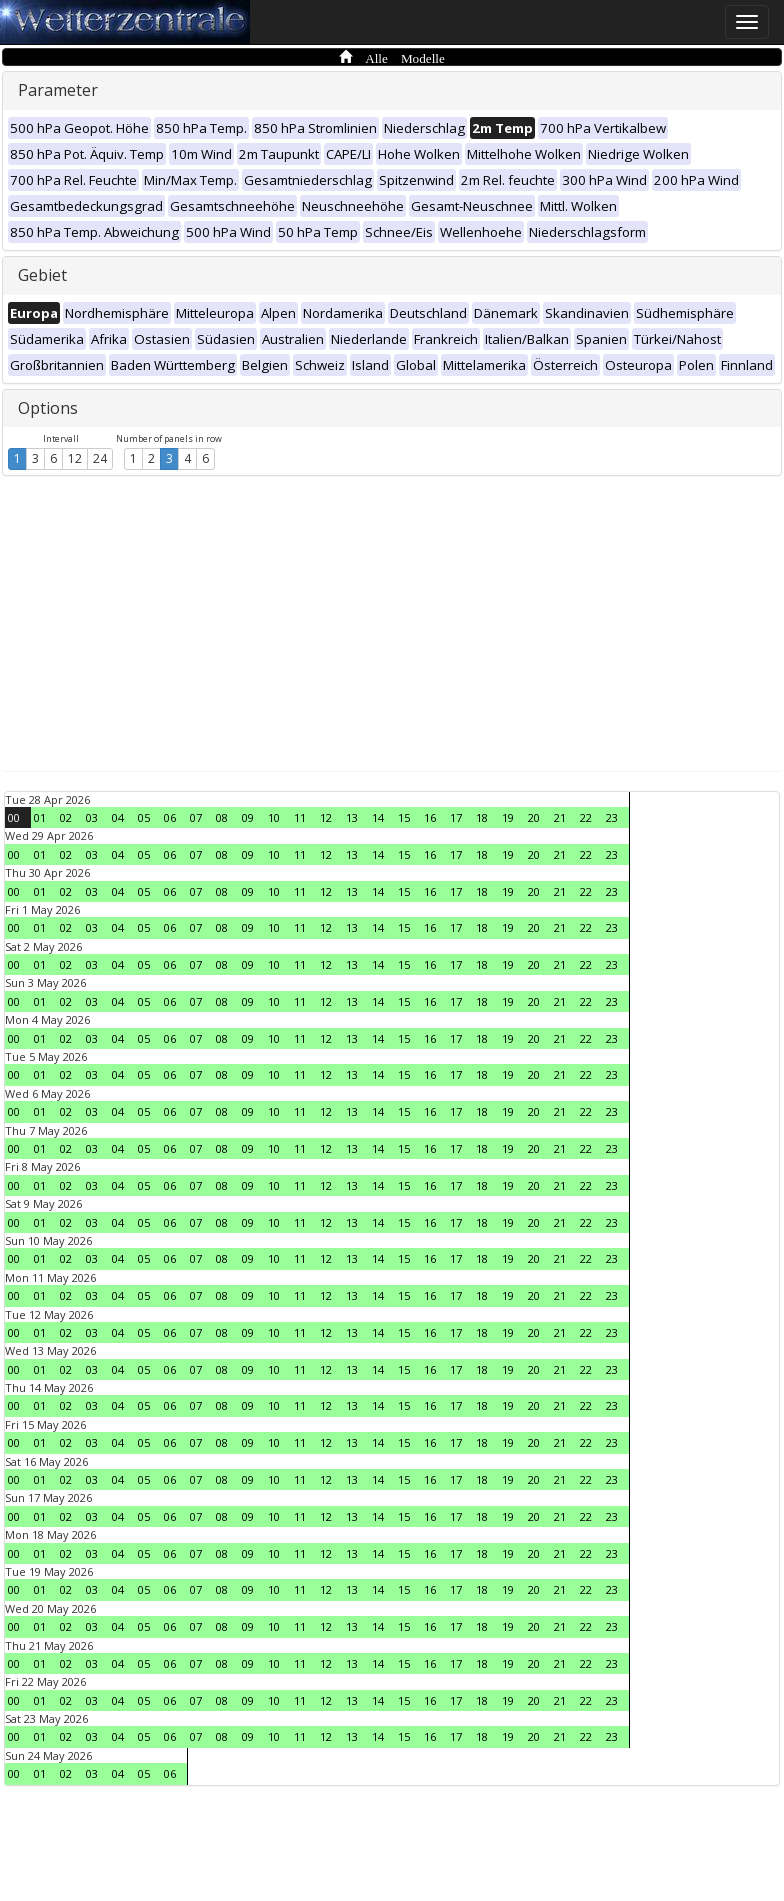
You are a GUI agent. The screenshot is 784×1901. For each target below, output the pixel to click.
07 (196, 817)
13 (352, 817)
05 (144, 817)
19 (508, 817)
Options (48, 408)
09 (248, 817)
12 (75, 458)
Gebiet (42, 275)
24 (100, 458)
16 (430, 817)
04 (118, 817)
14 (378, 817)
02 (66, 817)
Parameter (58, 90)
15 (404, 817)
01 (40, 817)
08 (222, 817)
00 (14, 817)
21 (560, 817)
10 (274, 817)
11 (300, 817)
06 (170, 817)
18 (482, 817)
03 (92, 817)
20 (534, 817)
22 (586, 817)
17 (456, 817)
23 (612, 817)
